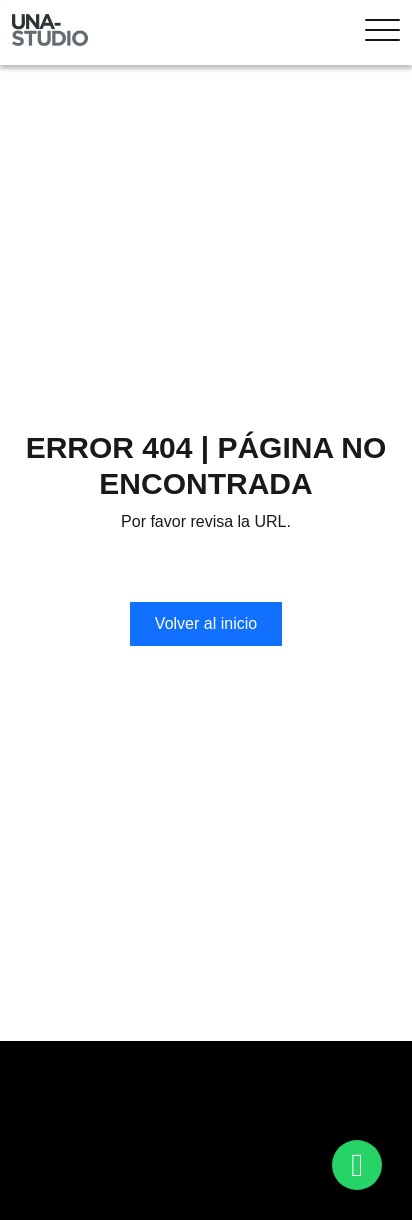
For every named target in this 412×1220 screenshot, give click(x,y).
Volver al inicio (206, 623)
